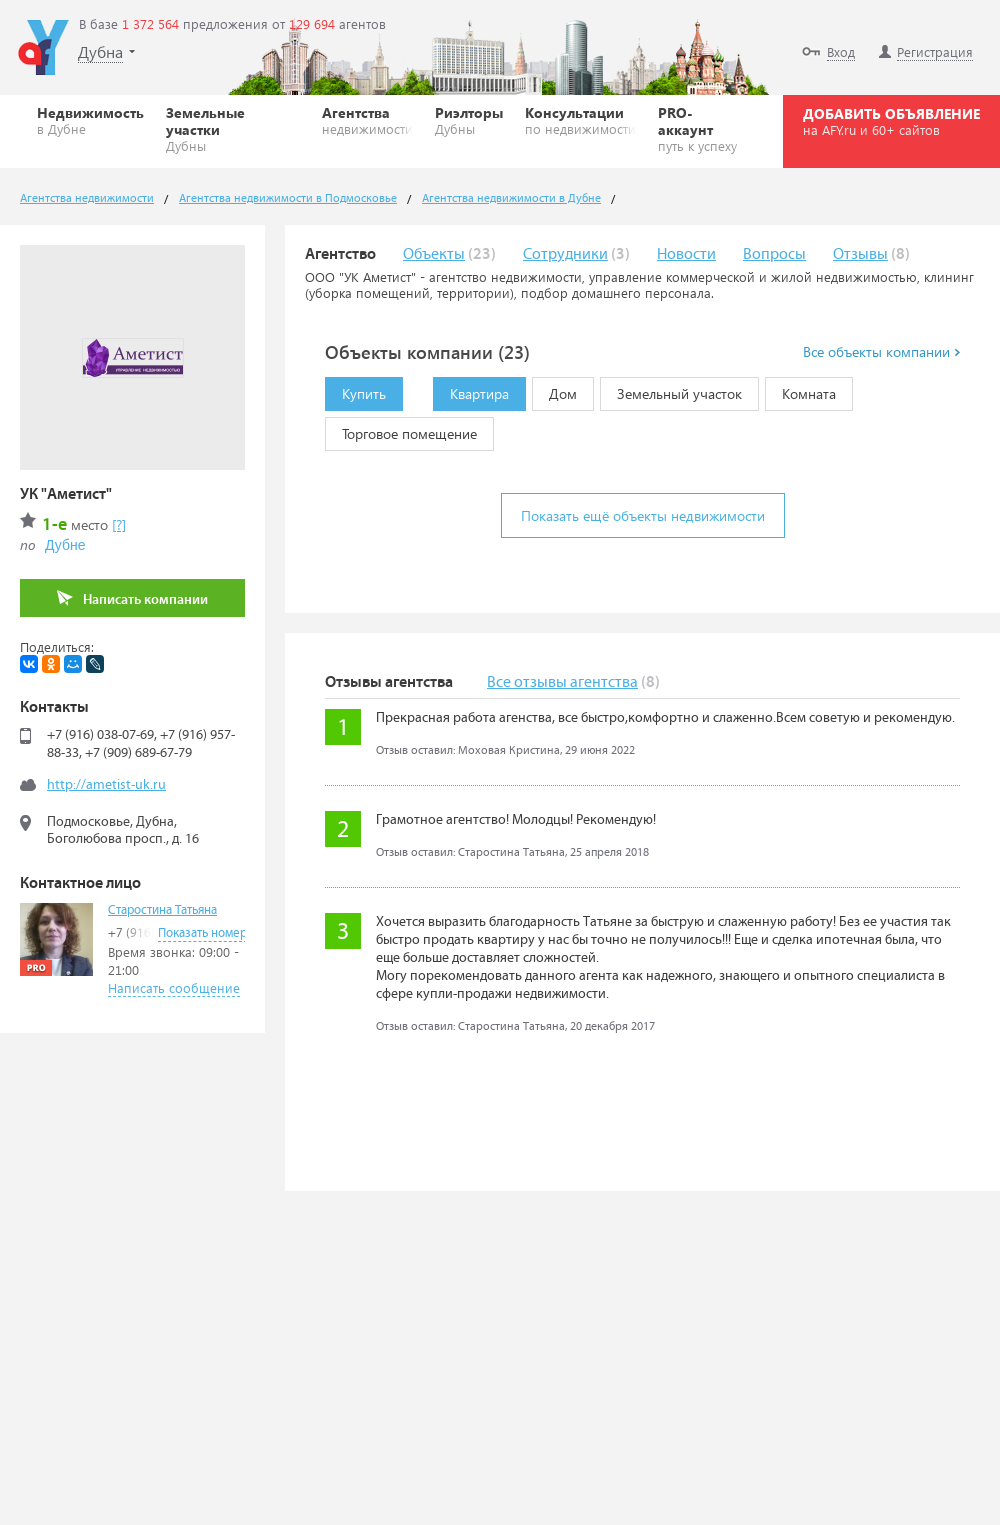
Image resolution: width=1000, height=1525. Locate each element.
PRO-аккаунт (702, 128)
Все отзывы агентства (562, 682)
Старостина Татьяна (162, 910)
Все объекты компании (881, 352)
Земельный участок (671, 390)
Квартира (471, 390)
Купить (355, 390)
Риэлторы (469, 120)
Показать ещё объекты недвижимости (643, 515)
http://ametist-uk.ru (106, 785)
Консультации (580, 120)
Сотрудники (565, 254)
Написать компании (132, 598)
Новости (686, 254)
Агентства (367, 120)
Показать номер (202, 933)
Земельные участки (233, 128)
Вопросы (774, 254)
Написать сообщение (174, 987)
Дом (554, 390)
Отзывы (860, 254)
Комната (800, 390)
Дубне (65, 545)
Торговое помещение (401, 430)
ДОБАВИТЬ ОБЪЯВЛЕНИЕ (891, 121)
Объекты (434, 254)
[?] (119, 524)
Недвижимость (90, 120)
